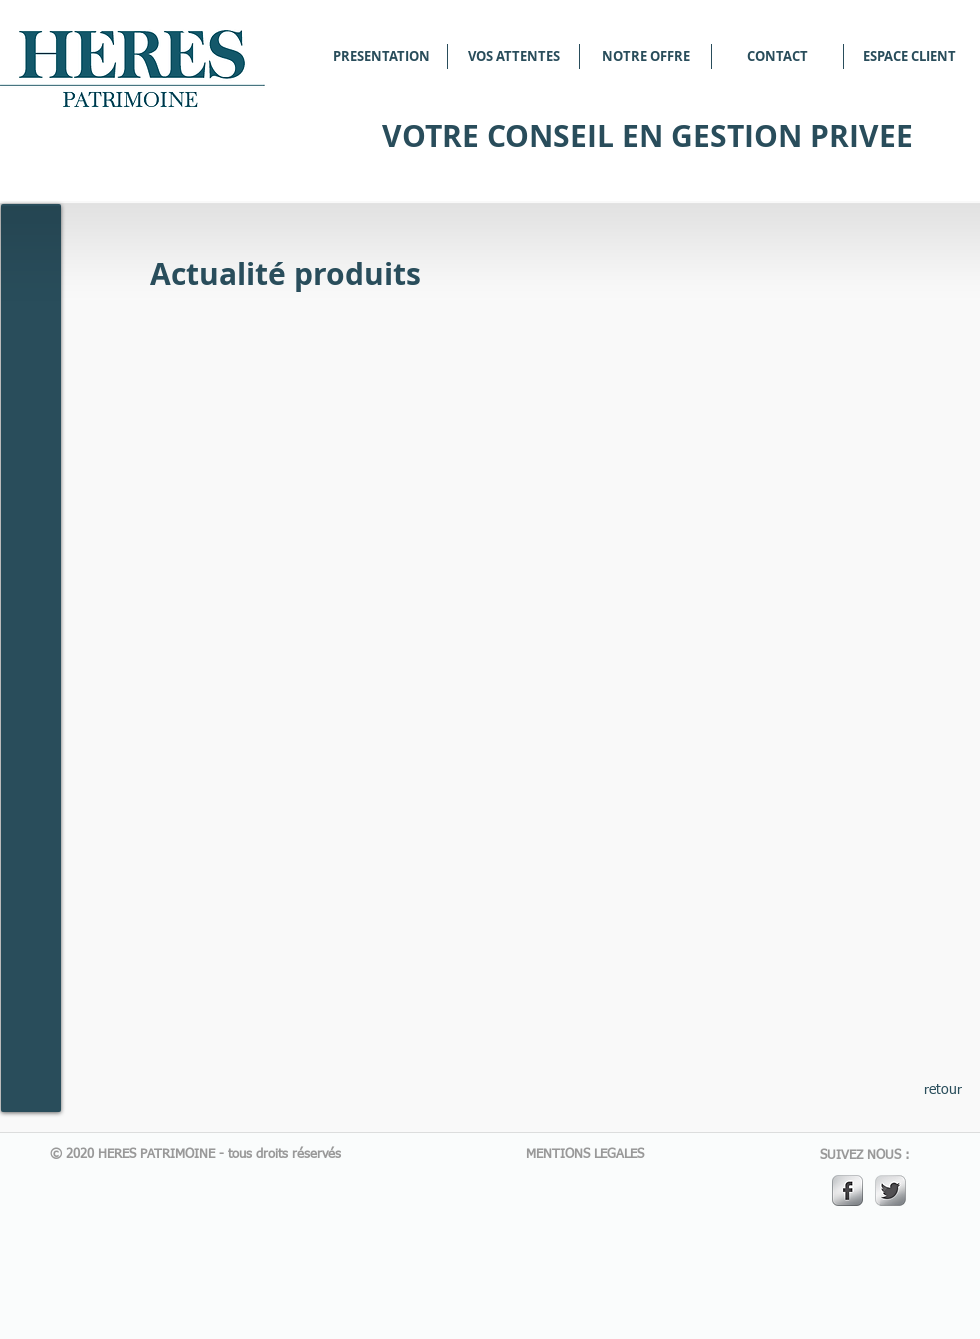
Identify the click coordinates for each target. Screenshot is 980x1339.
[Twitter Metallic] (890, 1190)
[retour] (943, 1090)
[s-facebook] (847, 1190)
